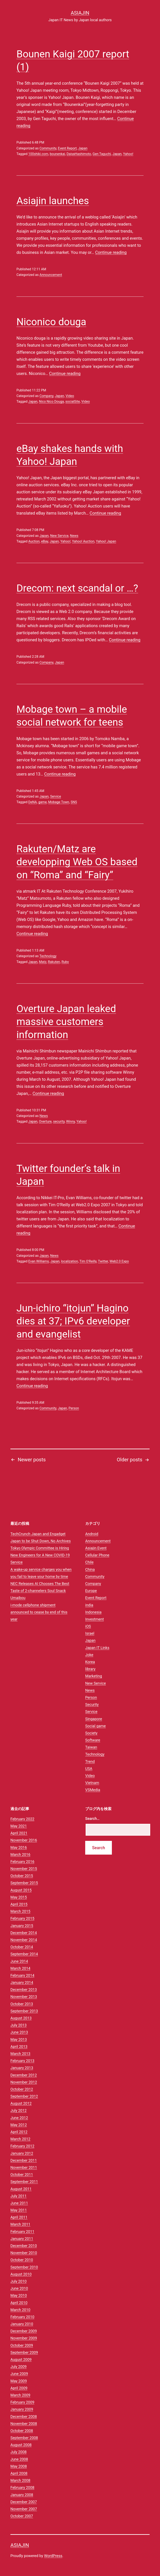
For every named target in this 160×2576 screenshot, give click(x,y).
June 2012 (19, 2118)
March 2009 (20, 2395)
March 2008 (20, 2480)
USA (88, 1768)
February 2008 (22, 2487)
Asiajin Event (95, 1548)
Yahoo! (128, 154)
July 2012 (18, 2110)
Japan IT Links (97, 1647)
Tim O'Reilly (87, 1261)
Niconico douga (51, 322)
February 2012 (22, 2146)
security (59, 1121)
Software (92, 1740)
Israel (89, 1633)
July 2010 (18, 2281)
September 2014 (24, 1954)
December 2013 (23, 1989)
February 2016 (22, 1861)
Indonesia (93, 1612)
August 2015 (21, 1890)
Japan (82, 148)
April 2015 (19, 1904)
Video (70, 396)
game (42, 802)
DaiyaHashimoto (79, 154)
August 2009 (21, 2359)
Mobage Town (58, 802)
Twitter (103, 1261)
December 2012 (23, 2075)
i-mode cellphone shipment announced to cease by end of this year (38, 1612)
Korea (90, 1662)
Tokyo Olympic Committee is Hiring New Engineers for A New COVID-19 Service (40, 1555)
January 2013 (21, 2068)
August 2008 (21, 2445)
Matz (42, 962)
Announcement (50, 275)
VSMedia (92, 1790)
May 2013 (18, 2039)
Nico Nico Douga (51, 401)
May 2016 (18, 1847)
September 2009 (24, 2352)
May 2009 (18, 2381)
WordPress (53, 2556)
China (90, 1569)
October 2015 (21, 1876)
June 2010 (19, 2288)
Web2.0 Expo (119, 1261)
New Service (59, 536)
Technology (47, 956)
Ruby (65, 962)
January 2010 (21, 2324)
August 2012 (21, 2103)
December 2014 (23, 1933)
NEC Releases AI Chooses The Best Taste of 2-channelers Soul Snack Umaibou (39, 1590)
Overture (45, 1121)
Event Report (67, 148)
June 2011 (19, 2203)
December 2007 (23, 2502)
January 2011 (21, 2238)
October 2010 (21, 2260)
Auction (34, 541)
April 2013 (19, 2046)
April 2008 (19, 2473)
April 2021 (19, 1833)
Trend (90, 1761)
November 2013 (23, 1996)
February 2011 (22, 2231)
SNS (74, 802)
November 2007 (23, 2509)
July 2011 (18, 2196)
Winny (70, 1121)
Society (91, 1733)
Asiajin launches (52, 201)
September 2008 (24, 2438)
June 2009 (19, 2373)
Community (47, 148)
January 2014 (21, 1982)
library (90, 1669)
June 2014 (19, 1961)
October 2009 (21, 2345)
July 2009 (18, 2366)
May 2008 (18, 2466)
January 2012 (21, 2153)
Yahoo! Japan (106, 541)
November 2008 (23, 2423)
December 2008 (23, 2416)
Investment (94, 1619)
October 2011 (21, 2174)
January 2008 (21, 2495)
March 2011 (20, 2224)
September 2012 (24, 2096)
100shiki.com (38, 154)
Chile (89, 1562)
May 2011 (18, 2210)
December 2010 (23, 2245)
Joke (89, 1655)
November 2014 (23, 1940)
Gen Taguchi (101, 154)
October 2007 (21, 2516)
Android (91, 1534)
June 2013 (19, 2032)
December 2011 (23, 2160)
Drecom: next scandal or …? (77, 588)
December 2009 (23, 2331)
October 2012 (21, 2089)
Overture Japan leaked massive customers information (66, 1022)
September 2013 (24, 2011)
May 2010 (18, 2295)
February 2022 (22, 1819)
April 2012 (19, 2132)
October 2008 (21, 2430)
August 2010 (21, 2274)
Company (46, 396)
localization (69, 1261)
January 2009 (21, 2409)
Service (55, 796)
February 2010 (22, 2317)
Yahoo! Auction (83, 541)
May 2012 (18, 2125)
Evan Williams (38, 1261)
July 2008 (18, 2452)
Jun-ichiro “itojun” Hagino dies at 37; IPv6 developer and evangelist (73, 1321)
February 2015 (22, 1918)
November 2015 (23, 1868)
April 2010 (19, 2303)
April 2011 (19, 2217)
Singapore (93, 1719)
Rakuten (54, 962)
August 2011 (21, 2189)
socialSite (72, 401)
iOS (88, 1626)
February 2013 (22, 2061)
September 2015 (24, 1883)
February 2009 (22, 2402)
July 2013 (18, 2025)
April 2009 (19, 2388)
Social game (95, 1726)
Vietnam (92, 1783)
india (89, 1605)
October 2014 (21, 1947)
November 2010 (23, 2253)
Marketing (93, 1676)
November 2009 (23, 2338)
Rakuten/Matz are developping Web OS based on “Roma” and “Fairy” (77, 862)
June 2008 (19, 2459)
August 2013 (21, 2018)
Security (92, 1704)
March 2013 (20, 2053)
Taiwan (91, 1747)
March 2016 (20, 1854)
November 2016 (23, 1840)
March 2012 (20, 2139)
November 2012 (23, 2082)
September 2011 (24, 2181)
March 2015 (20, 1911)
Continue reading (111, 252)
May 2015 (18, 1897)
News (74, 536)
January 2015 (21, 1925)
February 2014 (22, 1975)
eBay (44, 541)
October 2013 (21, 2004)
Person (74, 1408)
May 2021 (18, 1826)
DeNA (32, 802)
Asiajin (80, 13)
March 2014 (20, 1968)
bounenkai (57, 154)
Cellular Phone (97, 1555)
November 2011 (23, 2167)
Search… (92, 1818)
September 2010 (24, 2267)
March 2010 (20, 2310)
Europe (91, 1590)
